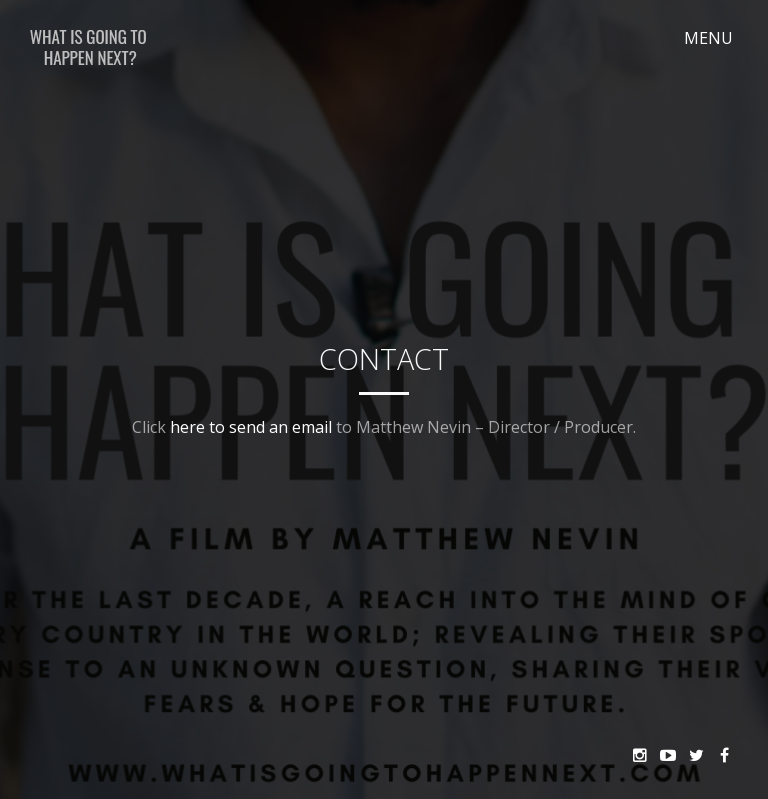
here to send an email (251, 427)
